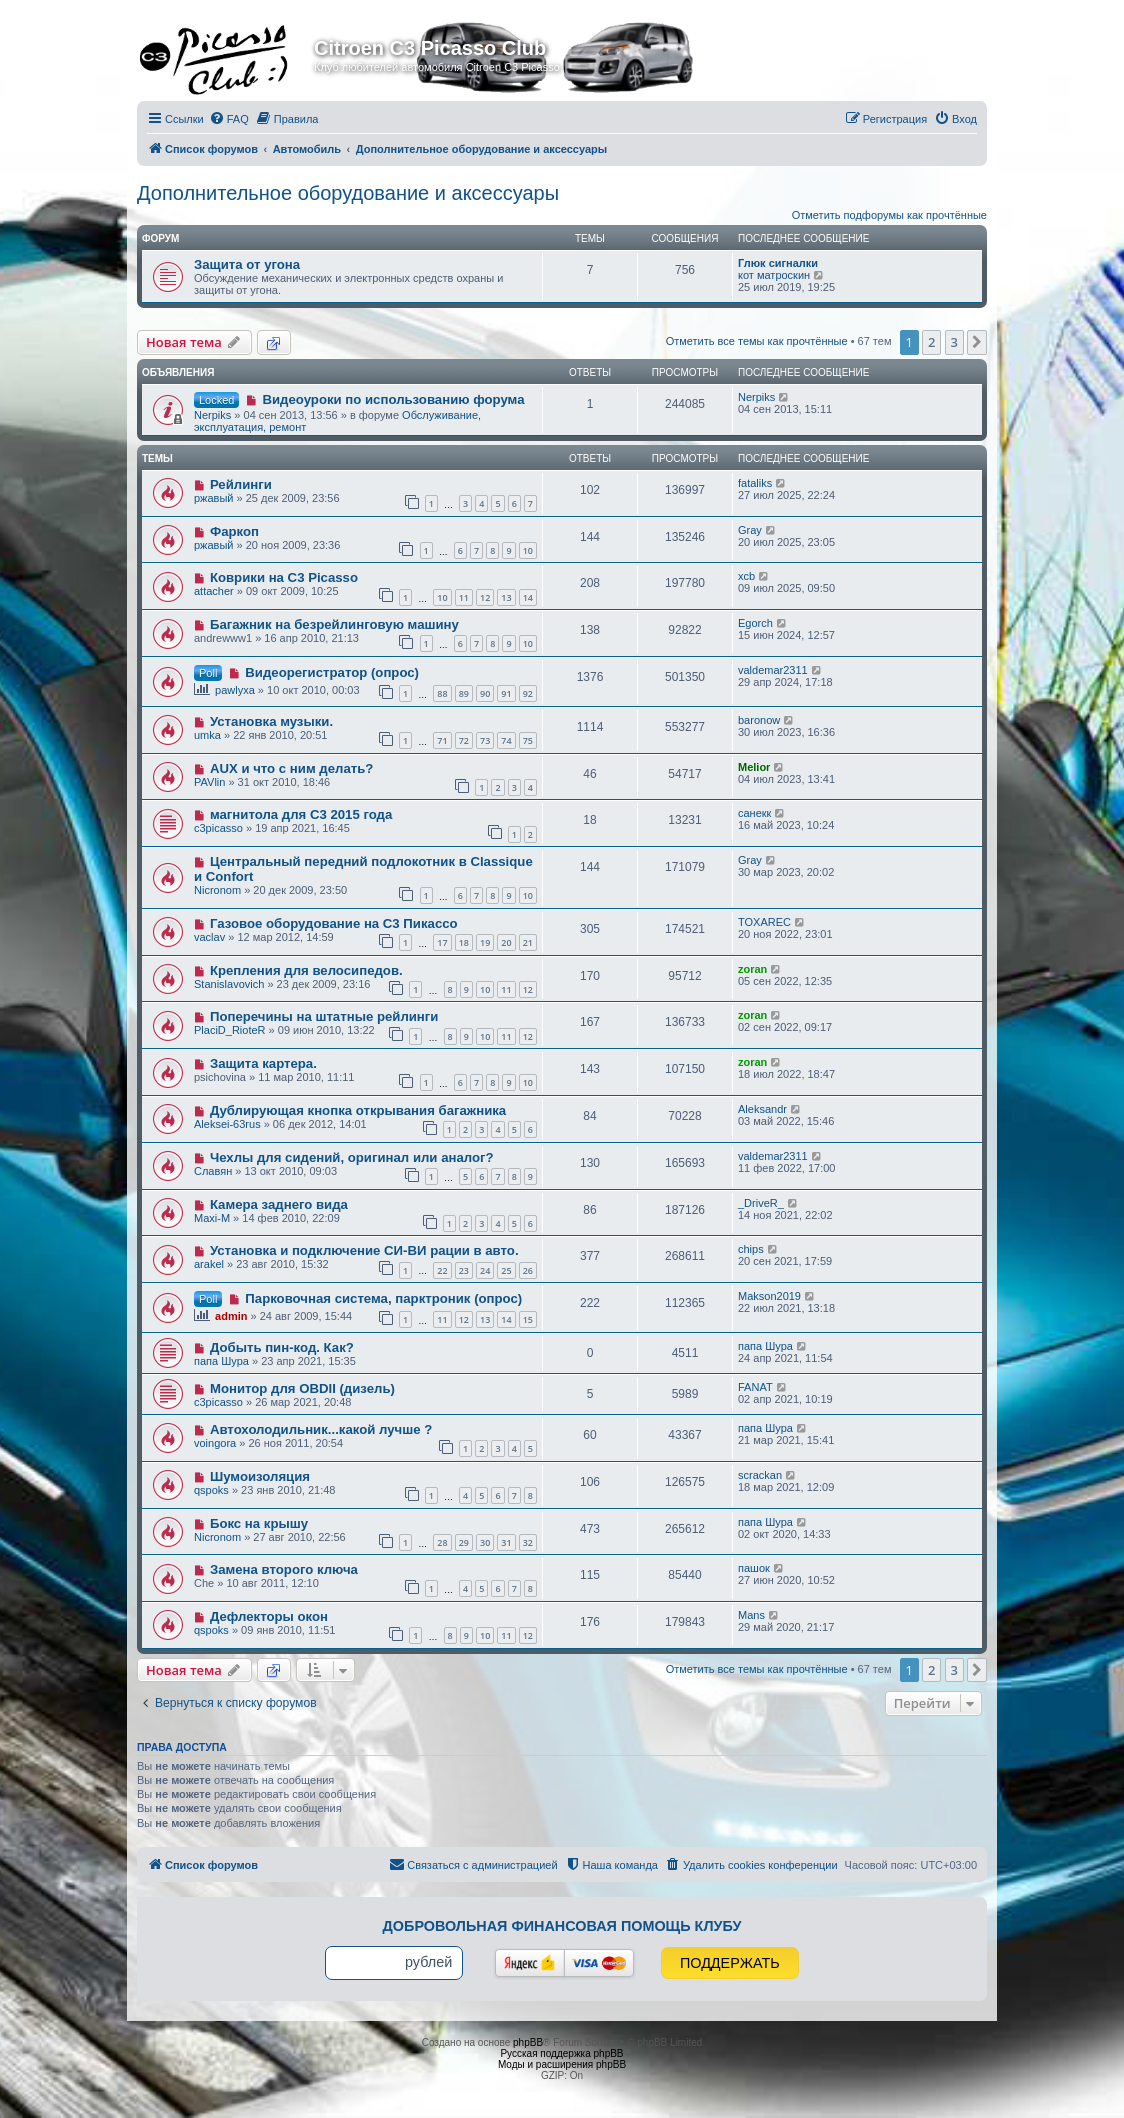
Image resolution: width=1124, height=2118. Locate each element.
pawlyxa (235, 690)
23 (464, 1270)
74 (506, 740)
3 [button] (954, 342)
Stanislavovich (229, 984)
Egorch (755, 623)
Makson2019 (769, 1296)
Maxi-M (212, 1218)
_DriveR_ (761, 1203)
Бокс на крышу (259, 1523)
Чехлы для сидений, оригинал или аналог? (352, 1157)
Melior (754, 767)
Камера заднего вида (279, 1204)
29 (464, 1542)
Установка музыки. (271, 721)
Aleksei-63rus (227, 1124)
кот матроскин (774, 275)
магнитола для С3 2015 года (301, 814)
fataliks (755, 483)
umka (207, 735)
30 (485, 1542)
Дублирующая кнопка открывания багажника (358, 1110)
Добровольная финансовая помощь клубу (562, 1926)
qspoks (211, 1490)
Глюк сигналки (778, 263)
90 (485, 693)
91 (506, 693)
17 (442, 942)
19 (485, 942)
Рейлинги (241, 484)
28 (442, 1542)
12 (485, 597)
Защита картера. (263, 1063)
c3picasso (218, 828)
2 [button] (931, 342)
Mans (751, 1615)
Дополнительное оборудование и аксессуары (348, 193)
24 (485, 1270)
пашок (754, 1568)
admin (231, 1316)
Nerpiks (212, 415)
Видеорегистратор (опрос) (332, 672)
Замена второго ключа (284, 1569)
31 (506, 1542)
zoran (752, 969)
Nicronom (217, 890)
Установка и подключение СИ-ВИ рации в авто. (364, 1250)
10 (528, 550)
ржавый (214, 498)
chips (751, 1249)
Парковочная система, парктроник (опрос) (383, 1298)
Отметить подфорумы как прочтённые (889, 215)
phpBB (528, 2042)
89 (464, 693)
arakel (209, 1264)
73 (485, 740)
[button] (977, 342)
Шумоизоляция (260, 1476)
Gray (750, 530)
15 (528, 1319)
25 (506, 1270)
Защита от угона (247, 264)
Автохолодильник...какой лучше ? (321, 1429)
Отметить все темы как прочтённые (757, 341)
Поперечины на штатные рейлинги (324, 1016)
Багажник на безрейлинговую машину (334, 624)
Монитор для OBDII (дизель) (302, 1388)
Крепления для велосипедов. (306, 970)
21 (528, 942)
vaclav (209, 937)
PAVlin (209, 782)
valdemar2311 (773, 670)
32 (528, 1542)
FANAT (755, 1387)
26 (528, 1270)
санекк (754, 813)
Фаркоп (234, 531)
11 (464, 597)
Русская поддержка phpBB (561, 2053)
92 (528, 693)
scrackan (760, 1475)
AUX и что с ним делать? (291, 768)
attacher (214, 591)
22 (442, 1270)
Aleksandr (762, 1109)
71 (442, 740)
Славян (213, 1171)
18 (464, 942)
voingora (215, 1443)
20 (506, 942)
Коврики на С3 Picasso (284, 577)
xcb (746, 576)
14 (528, 597)
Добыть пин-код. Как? (282, 1347)
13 (506, 597)
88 (442, 693)
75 (528, 740)
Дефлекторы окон (269, 1616)
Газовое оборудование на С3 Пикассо (334, 923)
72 (464, 740)
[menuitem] (229, 119)
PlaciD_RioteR (230, 1030)
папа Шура (221, 1361)
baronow (759, 720)
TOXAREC (764, 922)
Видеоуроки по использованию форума (393, 399)
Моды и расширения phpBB (562, 2064)
